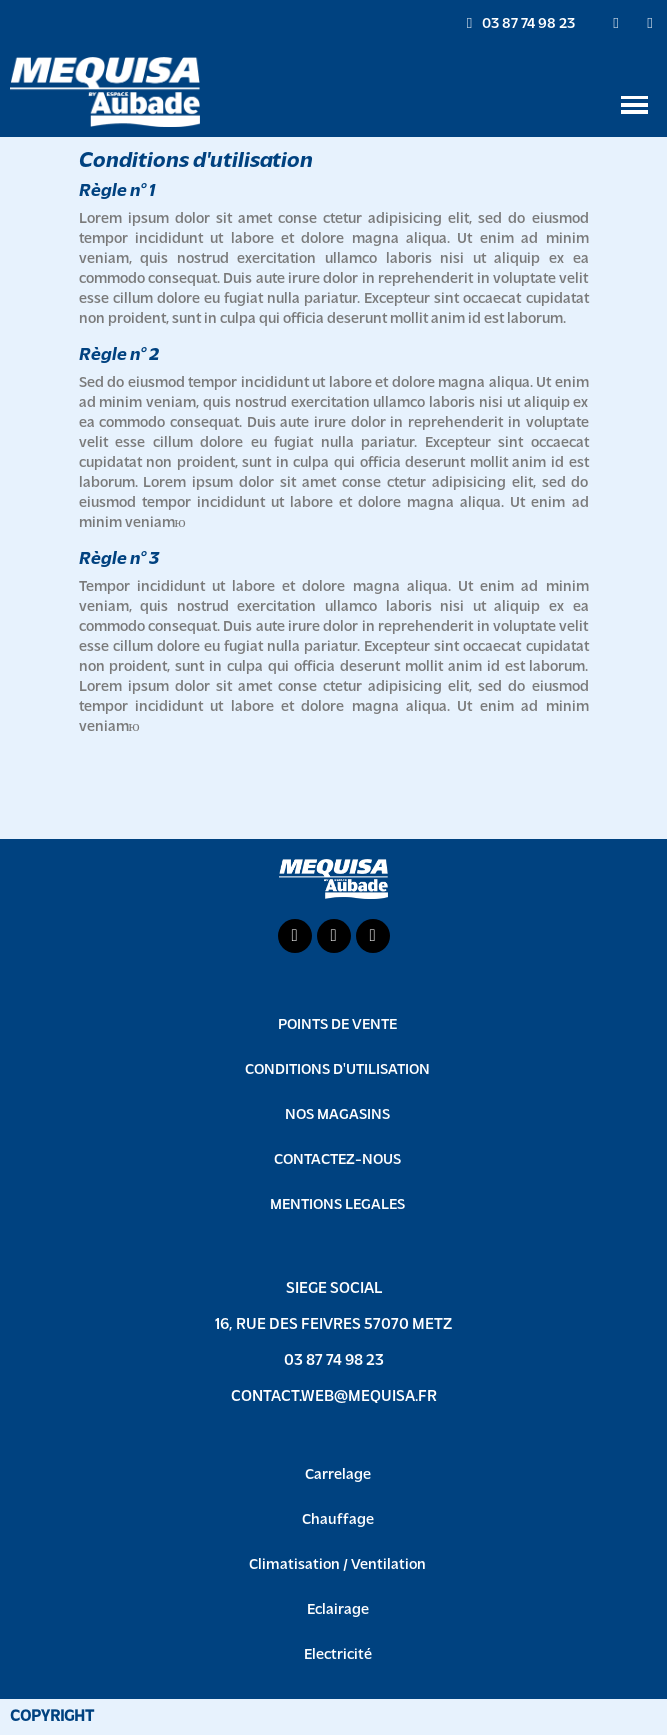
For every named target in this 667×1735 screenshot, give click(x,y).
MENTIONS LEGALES (337, 1205)
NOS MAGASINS (337, 1115)
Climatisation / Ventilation (337, 1565)
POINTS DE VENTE (337, 1025)
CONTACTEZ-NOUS (337, 1160)
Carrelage (338, 1475)
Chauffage (338, 1520)
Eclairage (338, 1610)
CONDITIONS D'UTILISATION (337, 1070)
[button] (521, 24)
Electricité (338, 1655)
